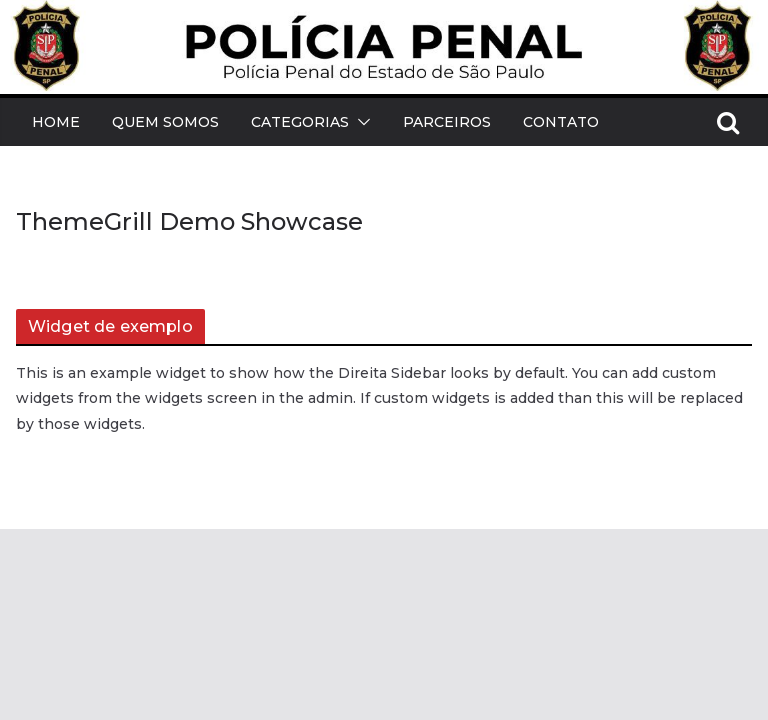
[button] (360, 122)
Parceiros (447, 122)
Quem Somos (165, 122)
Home (56, 122)
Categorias (300, 122)
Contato (561, 122)
